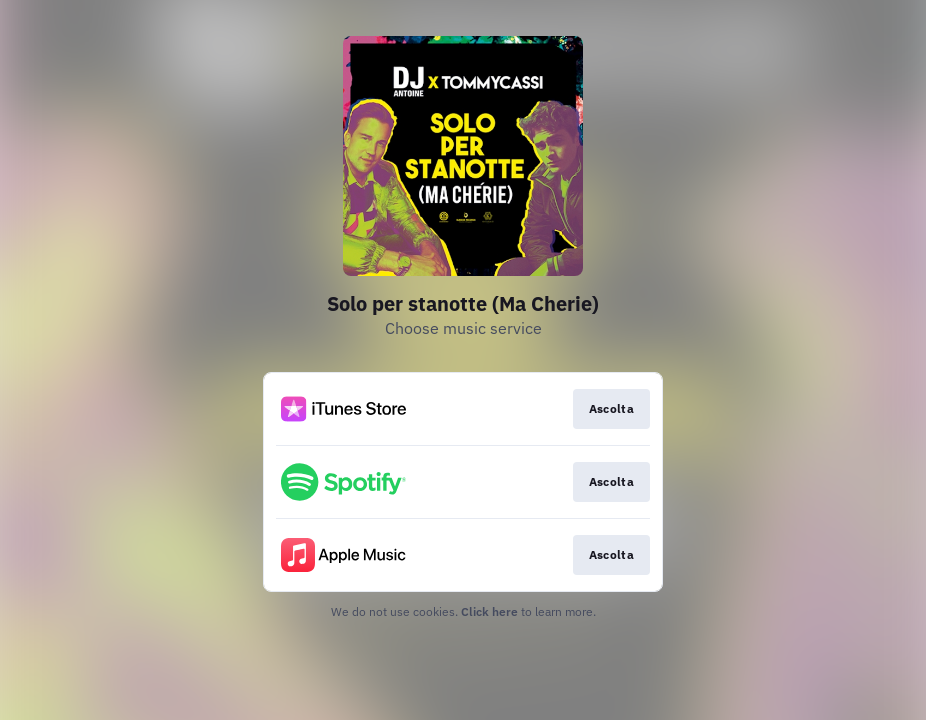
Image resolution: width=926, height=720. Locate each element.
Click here (489, 611)
